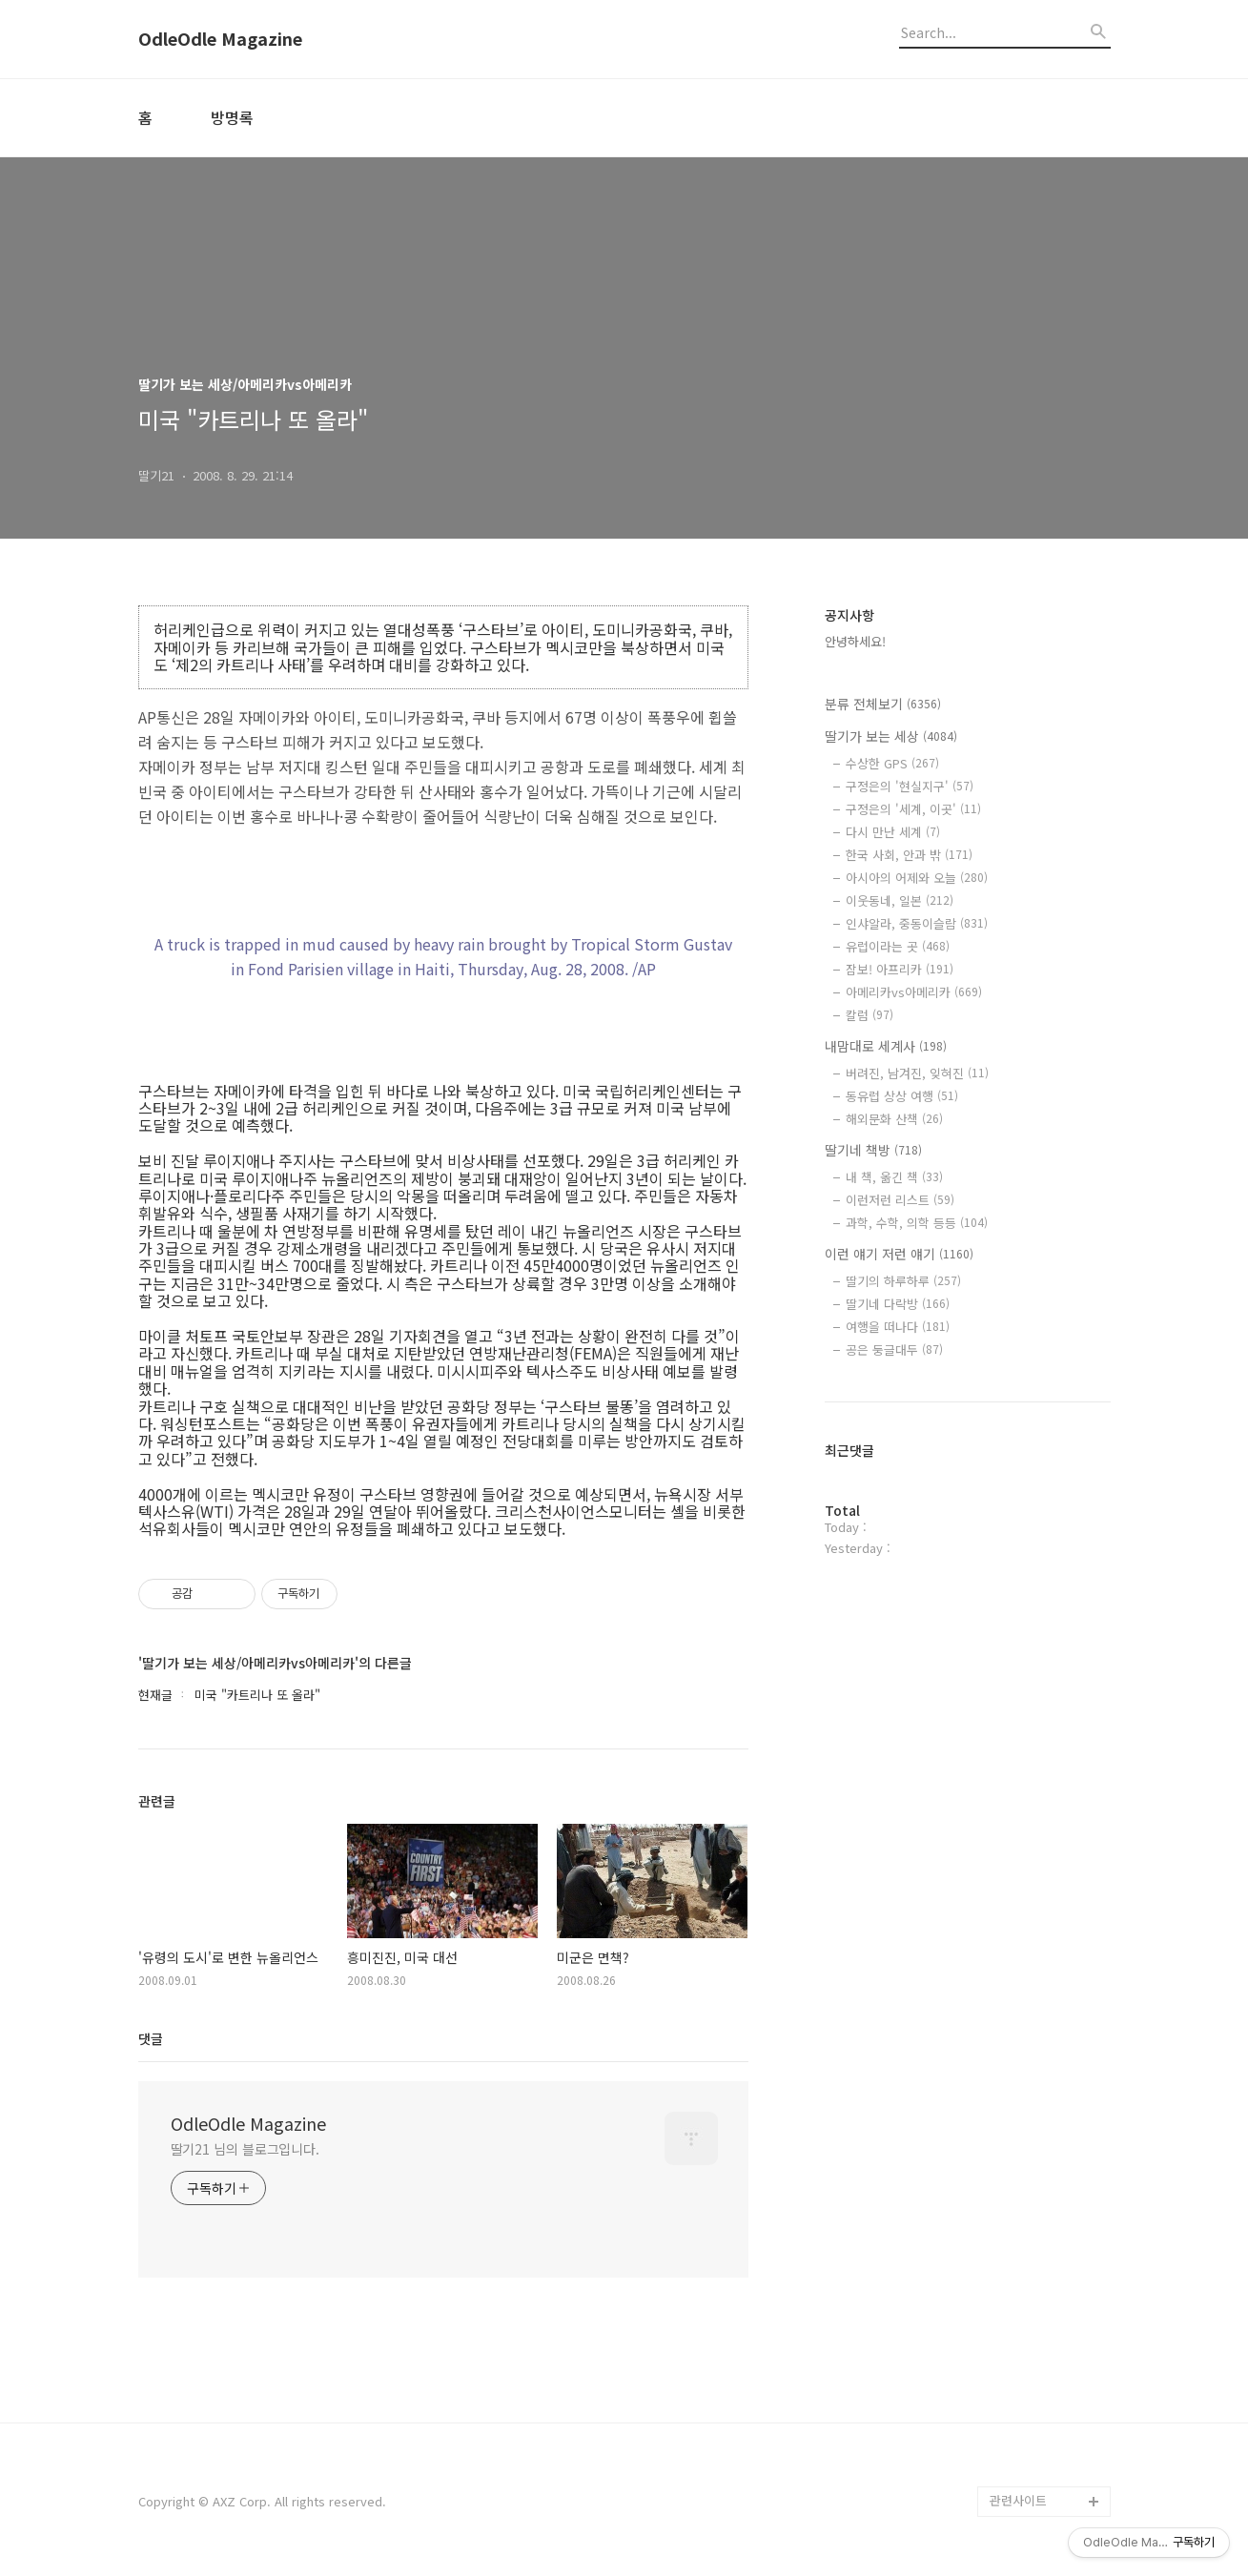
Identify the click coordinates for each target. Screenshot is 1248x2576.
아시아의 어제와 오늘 (917, 878)
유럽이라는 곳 (898, 946)
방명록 (232, 117)
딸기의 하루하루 (903, 1281)
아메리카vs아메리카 (914, 992)
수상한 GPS (892, 763)
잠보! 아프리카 (899, 969)
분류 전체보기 (883, 703)
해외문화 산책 (894, 1119)
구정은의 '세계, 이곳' (913, 809)
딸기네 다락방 (898, 1304)
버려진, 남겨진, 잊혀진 (917, 1073)
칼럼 (869, 1015)
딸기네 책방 (873, 1149)
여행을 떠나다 (898, 1327)
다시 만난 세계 (893, 832)
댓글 (150, 2038)
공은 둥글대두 (894, 1349)
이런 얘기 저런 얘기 (899, 1253)
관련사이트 (1018, 2500)
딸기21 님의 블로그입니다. (245, 2148)
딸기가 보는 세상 (891, 736)
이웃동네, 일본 (899, 900)
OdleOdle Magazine (220, 39)
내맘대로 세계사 (886, 1045)
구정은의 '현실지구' (909, 786)
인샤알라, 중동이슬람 (917, 923)
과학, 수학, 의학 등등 (917, 1223)
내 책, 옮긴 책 (894, 1177)
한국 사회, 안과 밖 (909, 855)
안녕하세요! (855, 641)
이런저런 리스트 (900, 1200)
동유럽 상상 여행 (902, 1096)
